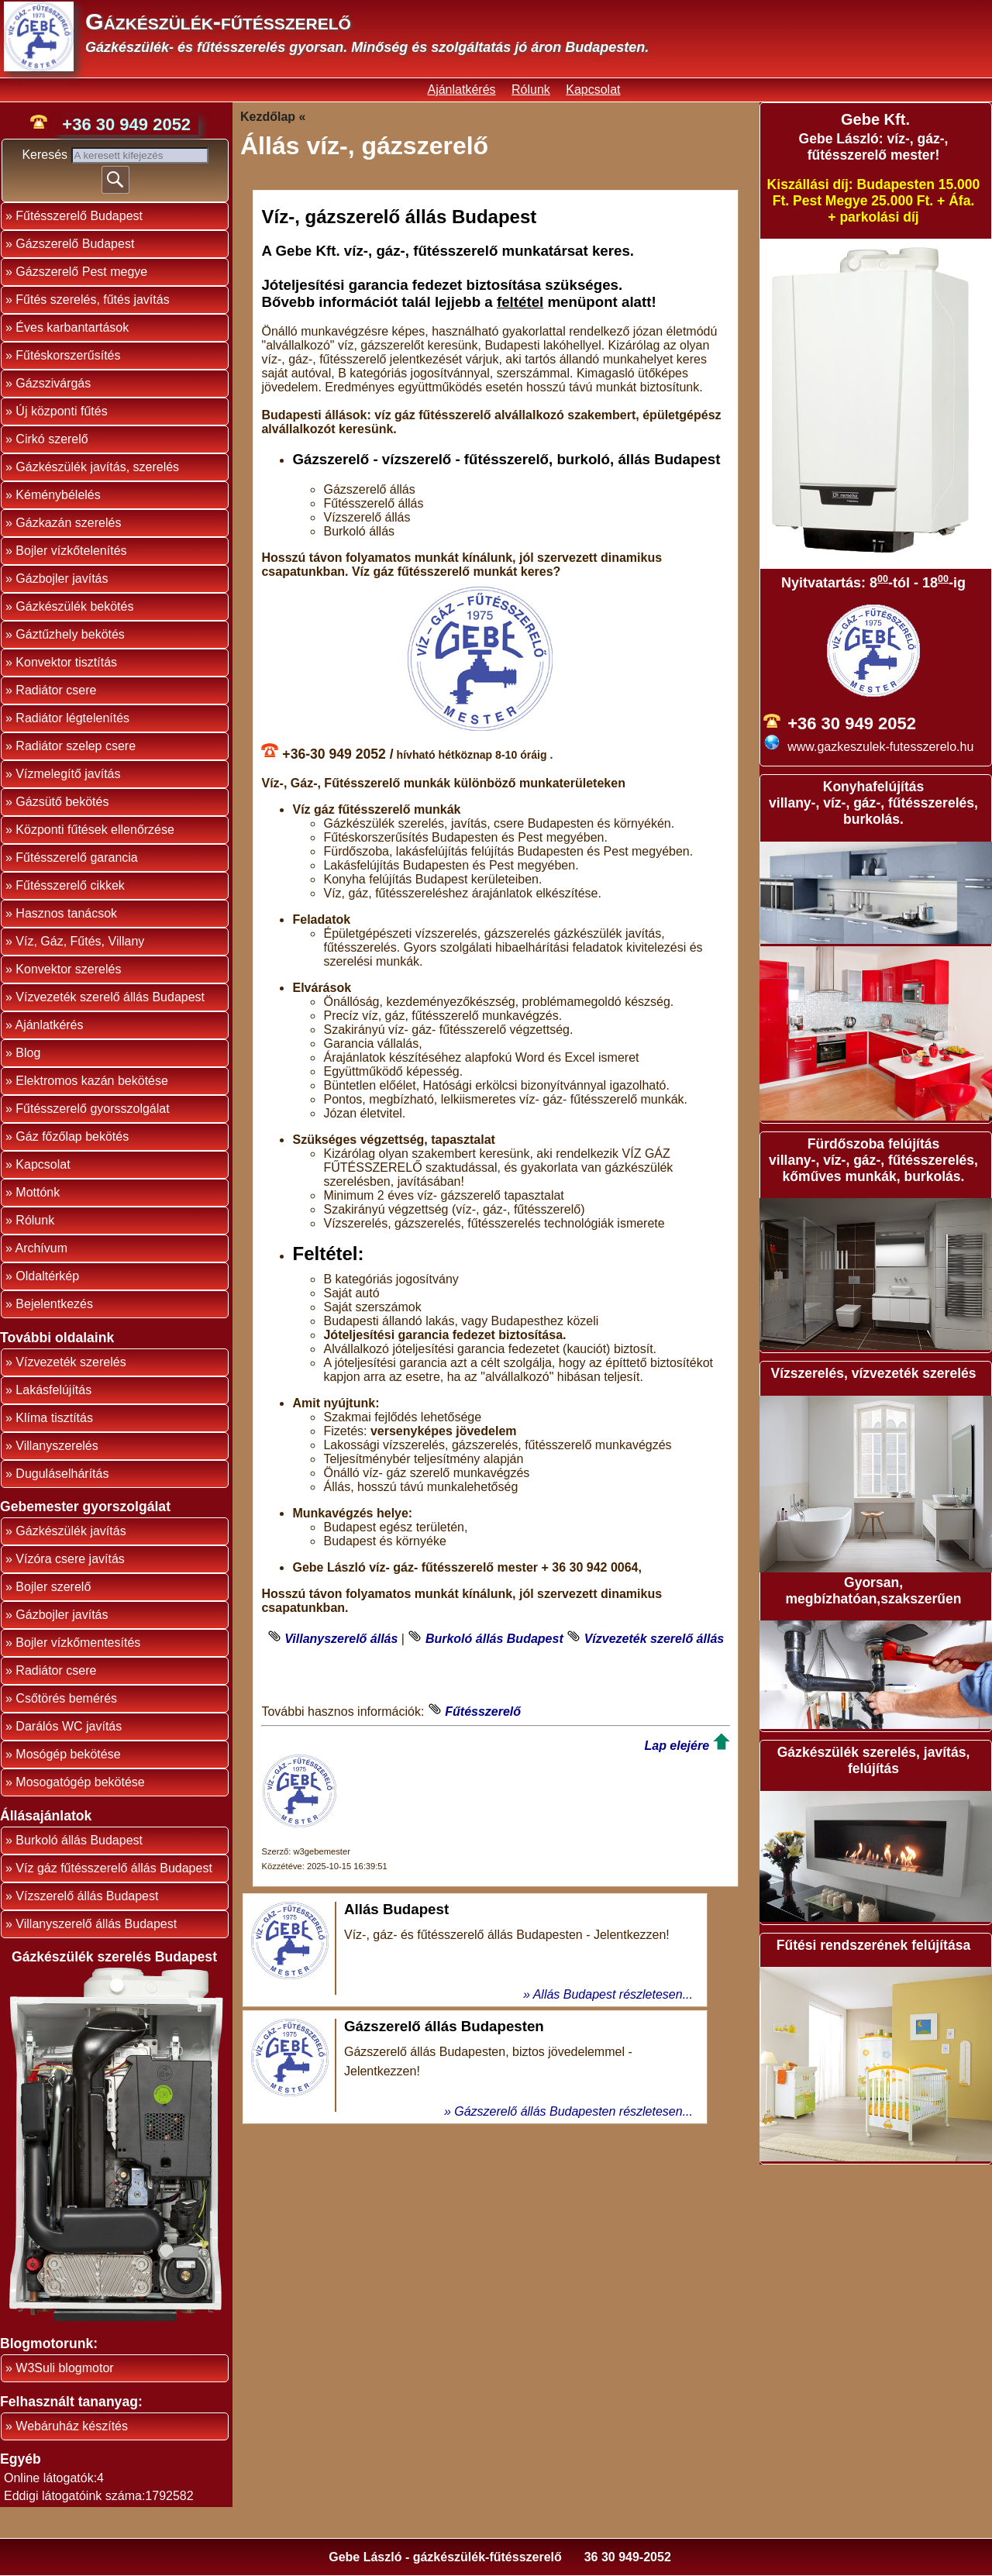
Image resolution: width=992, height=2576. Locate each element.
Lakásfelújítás (53, 1389)
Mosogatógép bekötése (80, 1782)
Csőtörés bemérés (66, 1698)
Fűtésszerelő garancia (76, 857)
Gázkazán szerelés (68, 522)
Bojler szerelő (53, 1586)
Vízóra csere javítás (70, 1558)
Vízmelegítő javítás (68, 773)
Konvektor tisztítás (66, 662)
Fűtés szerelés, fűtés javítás (92, 299)
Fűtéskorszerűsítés (68, 355)
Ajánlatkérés (461, 89)
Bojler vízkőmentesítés (78, 1642)
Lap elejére (676, 1745)
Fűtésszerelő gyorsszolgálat (92, 1108)
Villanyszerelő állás (341, 1638)
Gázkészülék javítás (71, 1531)
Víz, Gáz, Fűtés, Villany (80, 941)
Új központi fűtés (61, 411)
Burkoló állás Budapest (79, 1840)
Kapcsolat (593, 89)
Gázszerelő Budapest (75, 243)
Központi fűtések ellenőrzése (95, 829)
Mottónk (38, 1192)
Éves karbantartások (72, 327)
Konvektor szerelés (68, 969)
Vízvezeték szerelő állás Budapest (110, 997)
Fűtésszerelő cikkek (70, 885)
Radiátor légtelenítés (72, 718)
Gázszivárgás (53, 383)
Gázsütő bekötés (62, 801)
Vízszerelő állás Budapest (87, 1896)
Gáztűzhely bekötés (70, 634)
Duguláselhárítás (62, 1473)
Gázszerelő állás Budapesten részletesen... (573, 2111)
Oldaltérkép (47, 1276)
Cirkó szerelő (52, 439)
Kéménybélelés (58, 494)
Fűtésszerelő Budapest (79, 215)
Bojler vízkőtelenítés (71, 550)
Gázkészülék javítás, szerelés (97, 467)
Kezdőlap (267, 116)
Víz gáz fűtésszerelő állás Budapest (114, 1868)
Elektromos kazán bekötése (92, 1080)
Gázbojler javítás (62, 578)
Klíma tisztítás (54, 1417)
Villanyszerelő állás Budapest (96, 1923)
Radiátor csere (56, 690)
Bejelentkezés (54, 1303)
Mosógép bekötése (68, 1754)
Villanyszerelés (57, 1445)
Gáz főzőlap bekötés (72, 1136)
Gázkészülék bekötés (74, 606)
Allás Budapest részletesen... (613, 1994)
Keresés (46, 154)
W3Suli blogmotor (64, 2368)
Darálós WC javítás (69, 1726)
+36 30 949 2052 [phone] (126, 124)
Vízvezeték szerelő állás (654, 1638)
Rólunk (531, 89)
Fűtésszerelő (483, 1711)
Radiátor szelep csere (76, 745)
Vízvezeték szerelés (71, 1362)
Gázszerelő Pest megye (81, 271)
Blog (28, 1052)
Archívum (41, 1248)
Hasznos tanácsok (66, 913)
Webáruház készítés (72, 2426)
